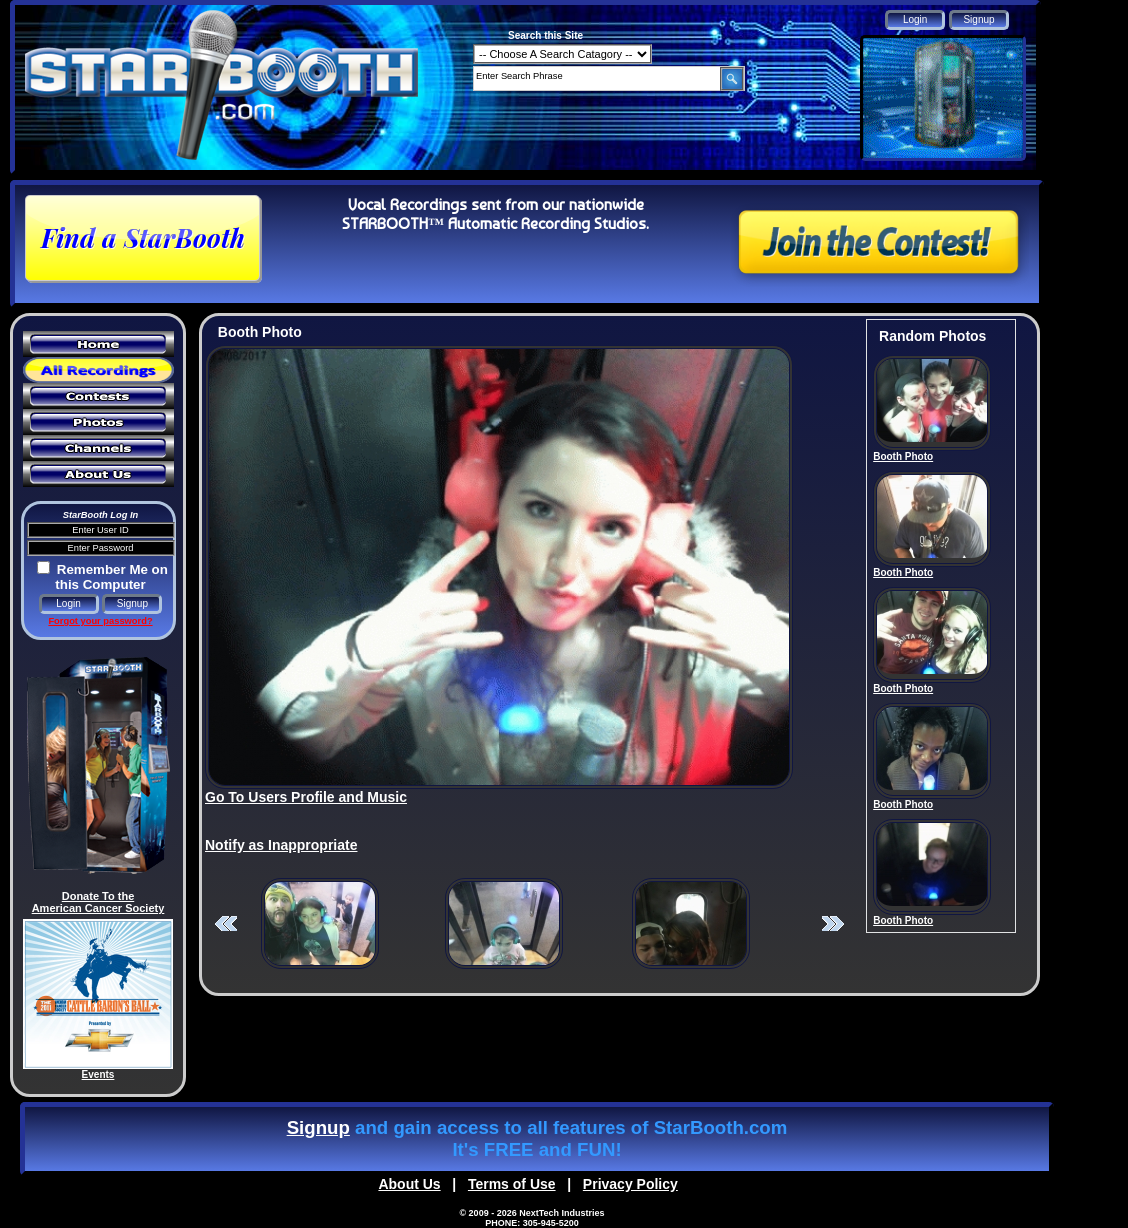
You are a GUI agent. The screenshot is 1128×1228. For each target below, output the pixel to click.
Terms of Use (512, 1184)
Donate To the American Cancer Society (98, 902)
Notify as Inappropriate (281, 845)
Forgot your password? (100, 621)
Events (98, 1074)
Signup (318, 1127)
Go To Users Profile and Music (306, 797)
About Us (409, 1184)
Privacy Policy (630, 1184)
